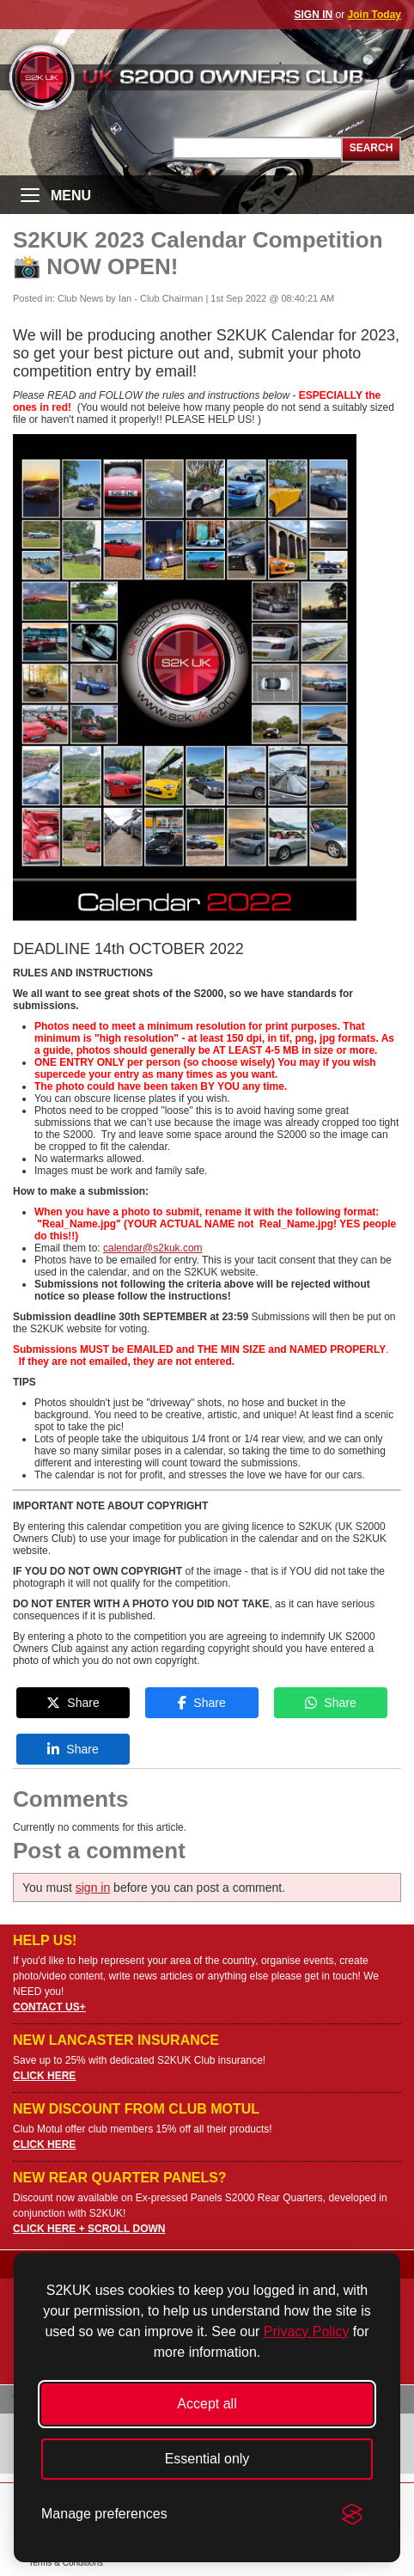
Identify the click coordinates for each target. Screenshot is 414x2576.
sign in (93, 1887)
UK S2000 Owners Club (207, 77)
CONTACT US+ (49, 2007)
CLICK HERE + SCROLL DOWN (89, 2229)
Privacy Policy (307, 2331)
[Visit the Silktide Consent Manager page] (352, 2514)
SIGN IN (314, 15)
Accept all (206, 2403)
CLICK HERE (44, 2076)
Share (72, 1703)
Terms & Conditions (65, 2562)
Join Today (374, 15)
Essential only (207, 2458)
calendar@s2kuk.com (153, 1248)
